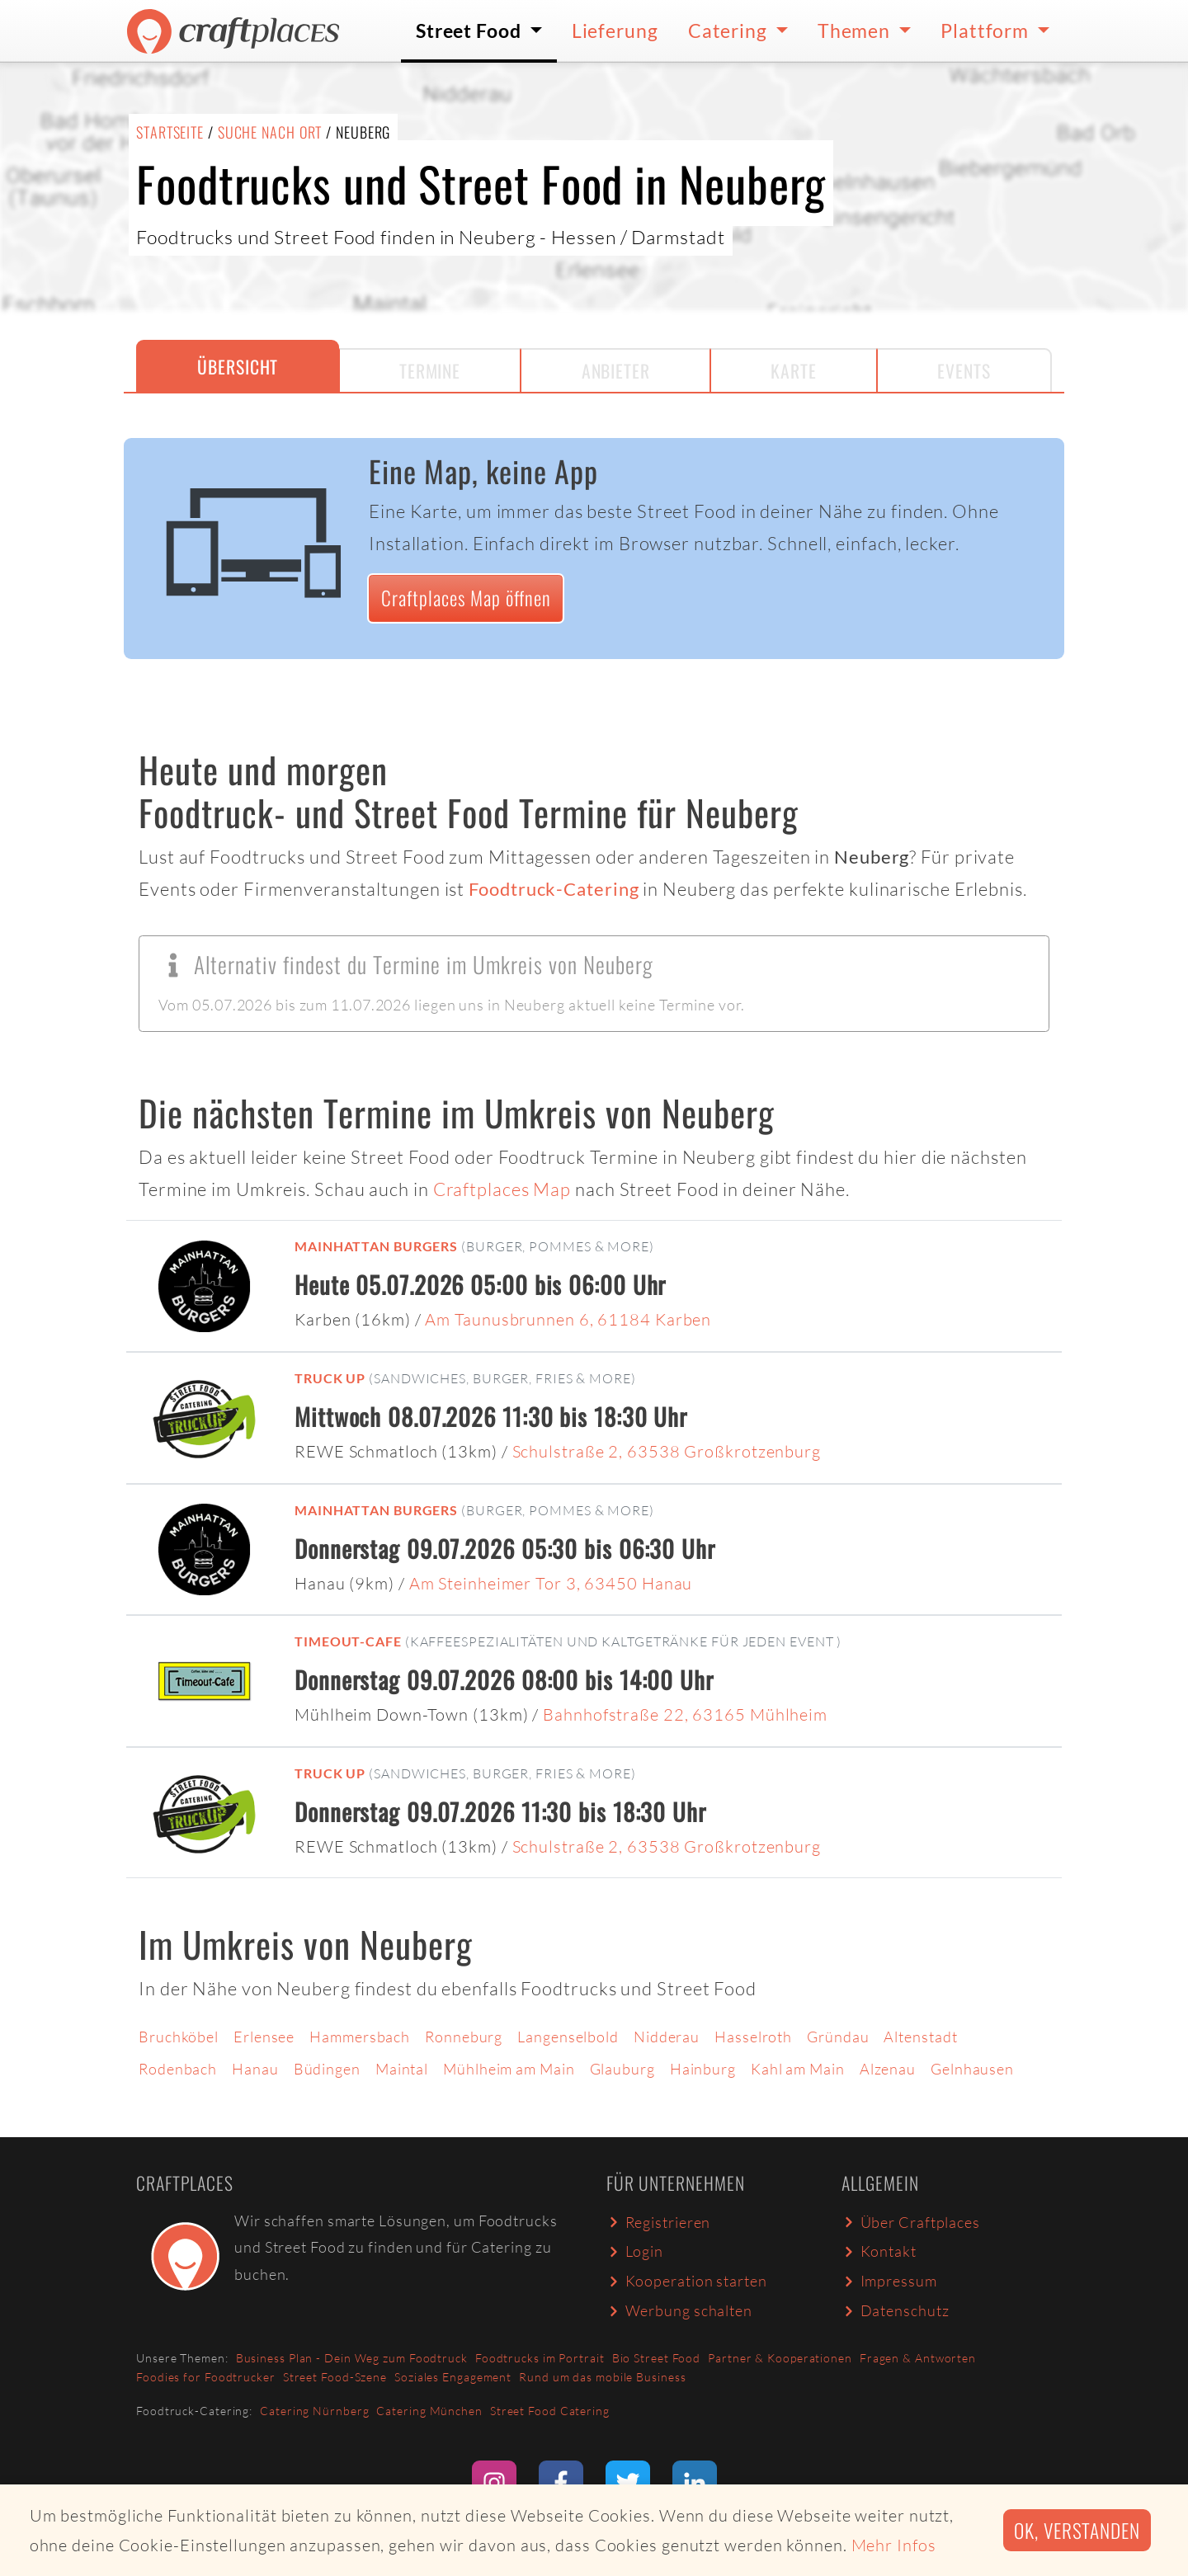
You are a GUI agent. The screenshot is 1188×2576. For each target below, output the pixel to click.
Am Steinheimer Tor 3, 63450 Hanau (551, 1583)
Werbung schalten (679, 2310)
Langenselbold (568, 2036)
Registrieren (658, 2222)
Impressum (889, 2281)
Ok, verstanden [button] (1077, 2530)
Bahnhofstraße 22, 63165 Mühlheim (685, 1714)
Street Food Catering (550, 2411)
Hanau (255, 2069)
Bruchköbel (179, 2036)
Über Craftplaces (911, 2222)
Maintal (401, 2069)
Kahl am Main (798, 2069)
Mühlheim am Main (508, 2069)
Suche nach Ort (270, 132)
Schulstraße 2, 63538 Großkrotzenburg (666, 1451)
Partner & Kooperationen (780, 2358)
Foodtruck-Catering (554, 889)
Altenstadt (920, 2036)
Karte (794, 370)
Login (634, 2251)
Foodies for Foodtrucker (206, 2377)
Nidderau (667, 2036)
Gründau (838, 2036)
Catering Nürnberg (314, 2411)
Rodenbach (178, 2069)
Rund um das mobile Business (602, 2377)
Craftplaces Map (502, 1189)
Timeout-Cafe (348, 1641)
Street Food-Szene (335, 2377)
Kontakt (879, 2251)
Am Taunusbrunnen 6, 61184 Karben (568, 1319)
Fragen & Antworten (918, 2358)
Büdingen (327, 2069)
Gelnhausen (972, 2069)
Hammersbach (359, 2036)
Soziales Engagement (453, 2377)
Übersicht (237, 366)
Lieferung (615, 30)
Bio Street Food (656, 2358)
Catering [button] (729, 30)
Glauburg (622, 2069)
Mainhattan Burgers (376, 1246)
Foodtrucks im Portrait (540, 2358)
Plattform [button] (986, 30)
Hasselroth (753, 2036)
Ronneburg (463, 2036)
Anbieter (616, 370)
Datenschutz (895, 2310)
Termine (429, 370)
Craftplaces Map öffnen (466, 597)
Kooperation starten (686, 2281)
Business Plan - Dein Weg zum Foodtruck (352, 2358)
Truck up (330, 1378)
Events (963, 370)
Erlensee (264, 2036)
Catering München (429, 2411)
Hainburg (703, 2069)
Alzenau (888, 2069)
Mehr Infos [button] (893, 2545)
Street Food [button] (471, 30)
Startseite (170, 132)
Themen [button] (856, 30)
